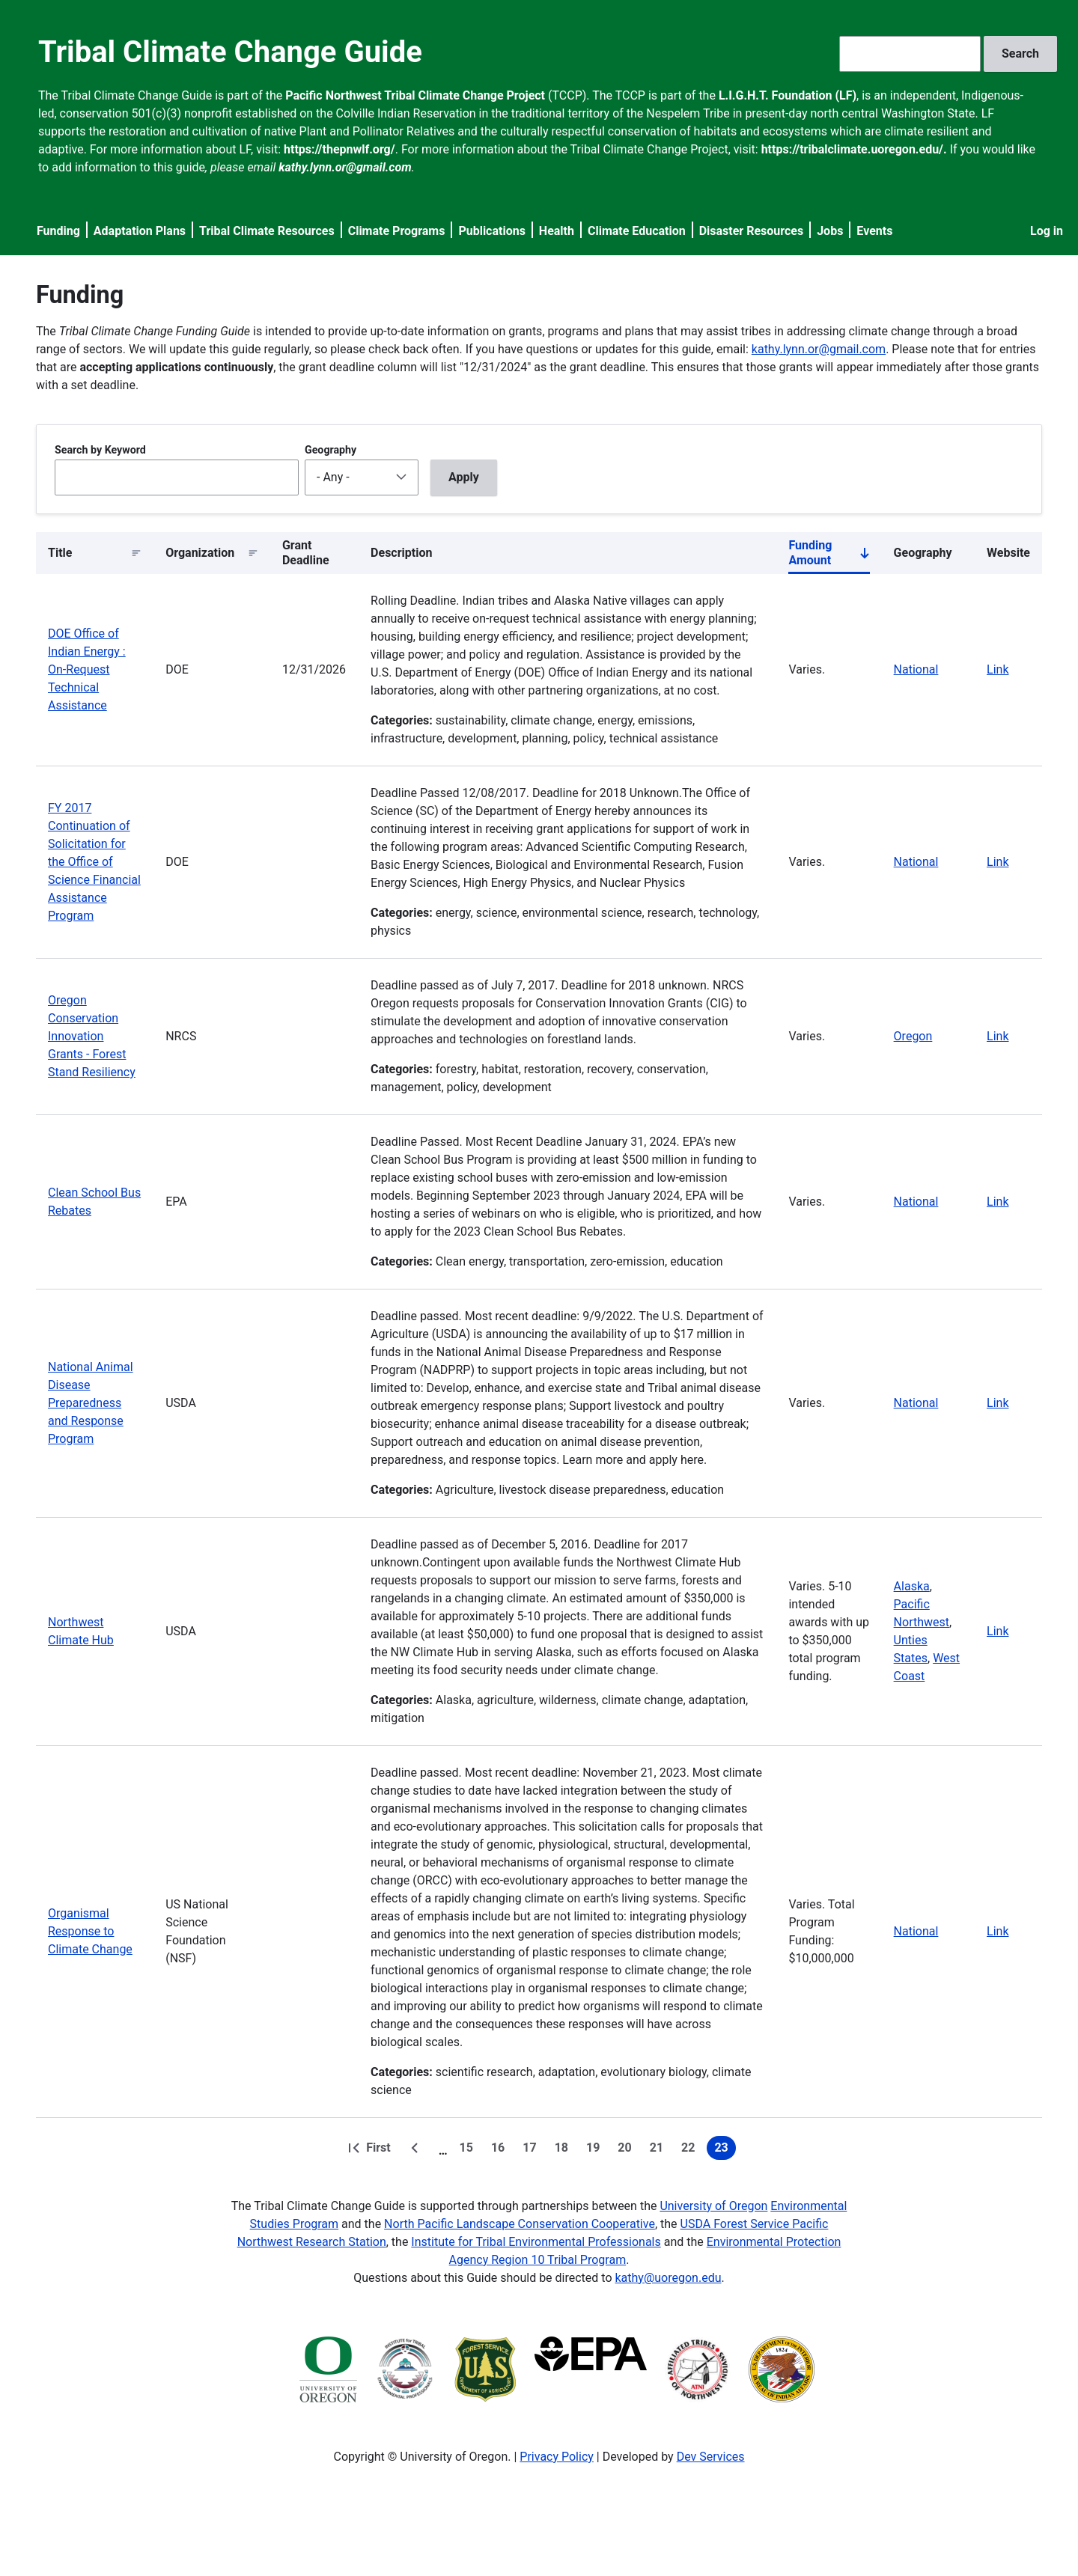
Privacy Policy (557, 2457)
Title (60, 553)
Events (874, 231)
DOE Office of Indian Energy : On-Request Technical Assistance (87, 669)
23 (724, 2150)
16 (501, 2150)
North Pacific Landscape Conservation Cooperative (519, 2224)
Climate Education (637, 231)
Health (556, 231)
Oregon (913, 1036)
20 (627, 2150)
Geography (330, 450)
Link (997, 669)
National (916, 669)
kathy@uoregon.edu (668, 2278)
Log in (1046, 231)
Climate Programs (396, 231)
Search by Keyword (100, 450)
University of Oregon (713, 2206)
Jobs (830, 231)
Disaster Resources (751, 231)
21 (659, 2150)
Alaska (912, 1586)
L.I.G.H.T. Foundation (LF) (787, 95)
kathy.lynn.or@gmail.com (819, 349)
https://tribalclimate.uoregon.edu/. (854, 149)
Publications (492, 231)
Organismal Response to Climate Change (90, 1931)
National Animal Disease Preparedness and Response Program (90, 1403)
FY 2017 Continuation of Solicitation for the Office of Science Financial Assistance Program (94, 862)
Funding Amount (828, 556)
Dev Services (711, 2457)
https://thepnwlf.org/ (339, 149)
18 (564, 2150)
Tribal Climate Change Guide (230, 52)
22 (691, 2150)
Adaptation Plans (140, 231)
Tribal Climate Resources (267, 231)
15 (469, 2150)
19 (596, 2150)
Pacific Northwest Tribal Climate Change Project (415, 95)
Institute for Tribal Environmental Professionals (535, 2242)
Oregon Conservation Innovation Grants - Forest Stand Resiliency (91, 1036)
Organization (199, 553)
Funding (58, 231)
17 (532, 2150)
